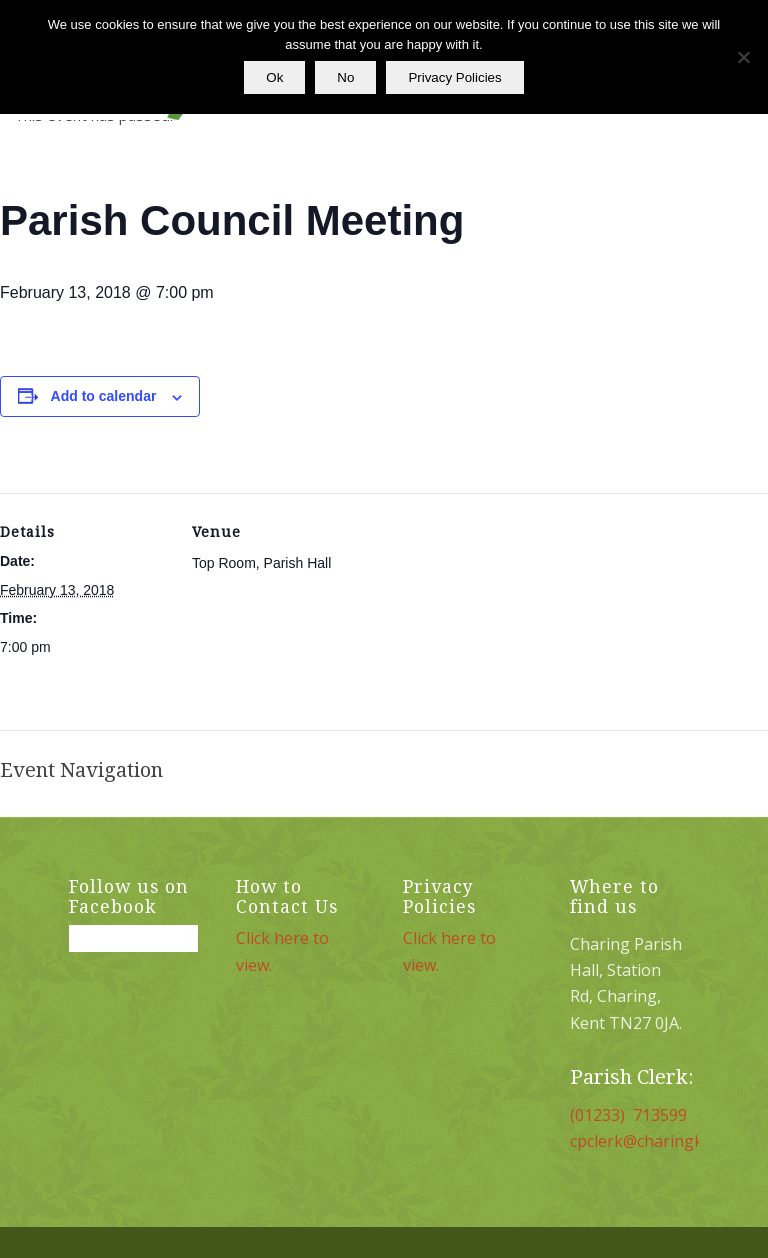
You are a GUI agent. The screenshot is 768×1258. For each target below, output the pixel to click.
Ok (274, 77)
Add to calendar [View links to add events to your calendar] (104, 396)
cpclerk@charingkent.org (664, 1141)
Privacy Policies (454, 77)
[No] (743, 57)
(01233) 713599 (628, 1115)
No (345, 77)
